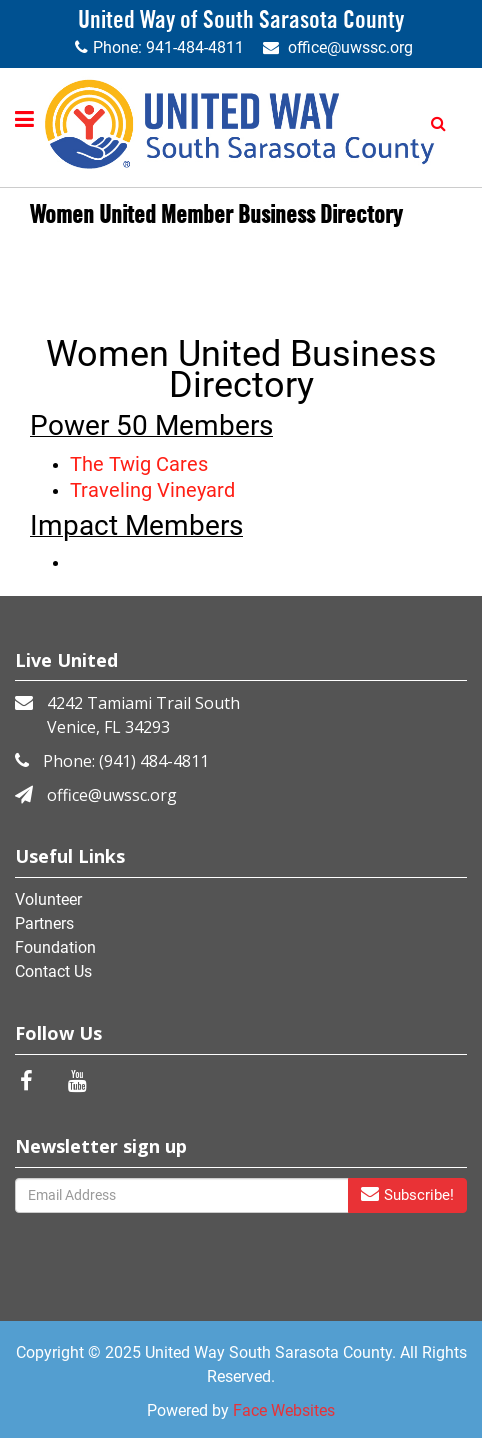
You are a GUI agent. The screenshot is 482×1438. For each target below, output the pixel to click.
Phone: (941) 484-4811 (126, 761)
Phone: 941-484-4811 (168, 47)
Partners (44, 923)
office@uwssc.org (350, 47)
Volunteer (48, 899)
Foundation (55, 947)
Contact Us (53, 971)
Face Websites (284, 1410)
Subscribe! (407, 1194)
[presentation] (115, 1248)
